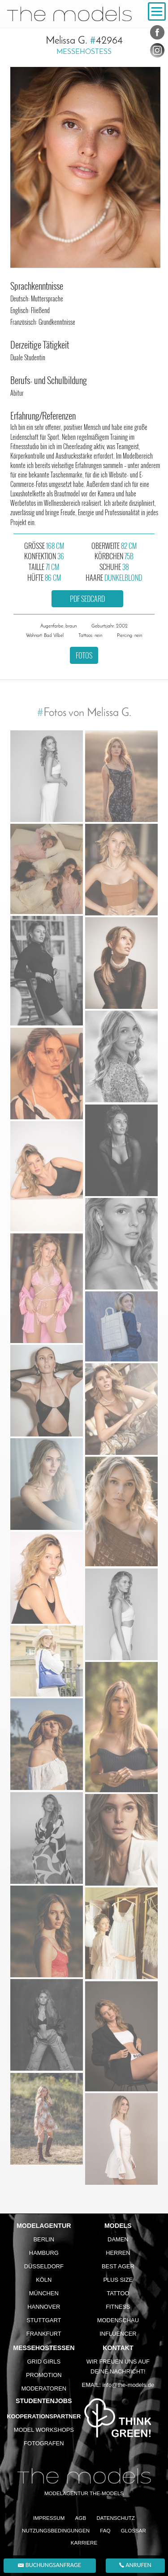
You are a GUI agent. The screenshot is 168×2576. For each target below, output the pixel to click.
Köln (44, 2279)
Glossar (133, 2530)
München (44, 2293)
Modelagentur (44, 2225)
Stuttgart (43, 2320)
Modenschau (118, 2320)
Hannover (43, 2306)
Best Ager (118, 2266)
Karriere (84, 2542)
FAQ (105, 2530)
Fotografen (44, 2443)
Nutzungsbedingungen (56, 2530)
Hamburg (44, 2252)
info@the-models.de (128, 2385)
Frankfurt (43, 2333)
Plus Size (118, 2279)
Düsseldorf (44, 2266)
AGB (80, 2518)
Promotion (44, 2375)
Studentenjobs (44, 2400)
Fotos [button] (84, 655)
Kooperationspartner (44, 2416)
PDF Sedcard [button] (87, 598)
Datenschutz (115, 2518)
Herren (118, 2252)
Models (118, 2225)
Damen (118, 2239)
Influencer (117, 2333)
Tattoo (118, 2293)
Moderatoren (43, 2388)
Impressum (49, 2518)
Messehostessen (43, 2347)
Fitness (118, 2306)
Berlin (43, 2239)
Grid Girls (44, 2361)
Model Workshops (44, 2429)
